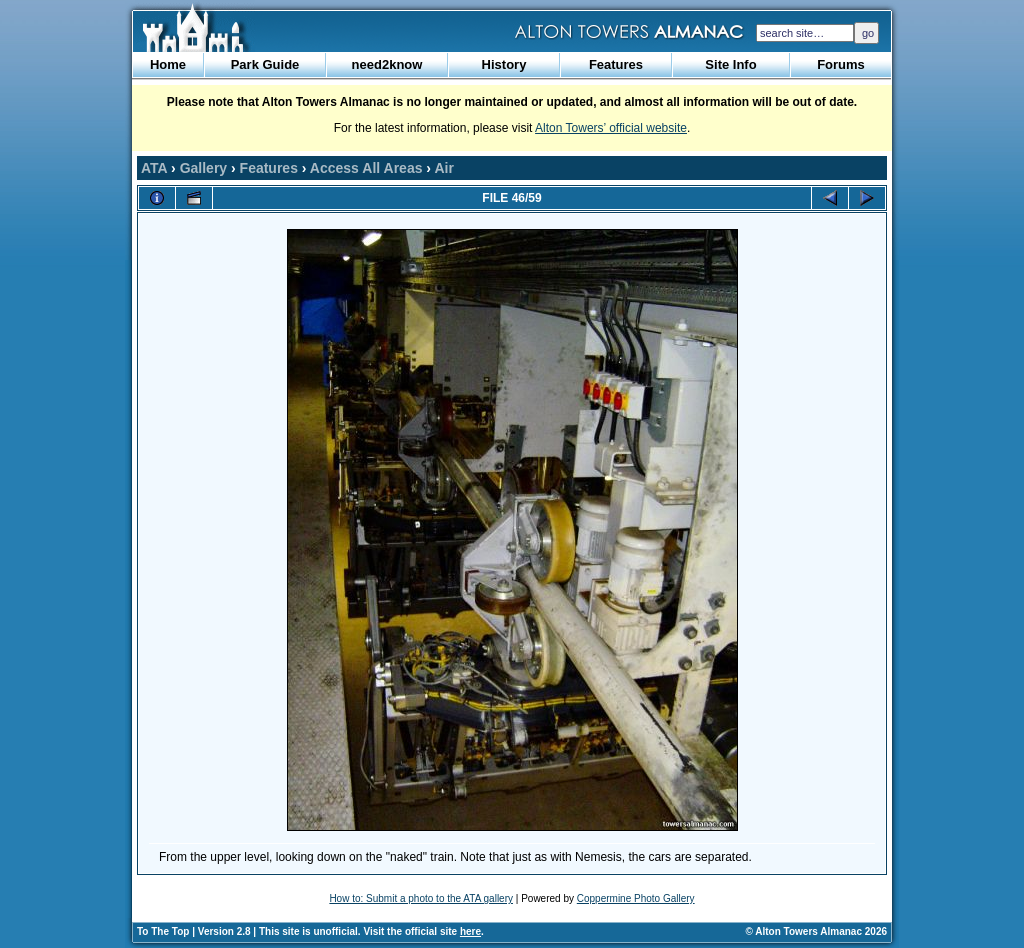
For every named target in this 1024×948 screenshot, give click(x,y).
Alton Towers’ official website (611, 128)
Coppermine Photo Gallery (636, 898)
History (504, 64)
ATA (154, 168)
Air (443, 168)
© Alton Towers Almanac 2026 (816, 931)
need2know (387, 64)
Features (616, 64)
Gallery (203, 168)
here (470, 931)
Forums (841, 64)
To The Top (163, 931)
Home (168, 64)
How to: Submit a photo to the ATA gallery (421, 898)
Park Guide (265, 64)
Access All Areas (366, 168)
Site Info (730, 64)
